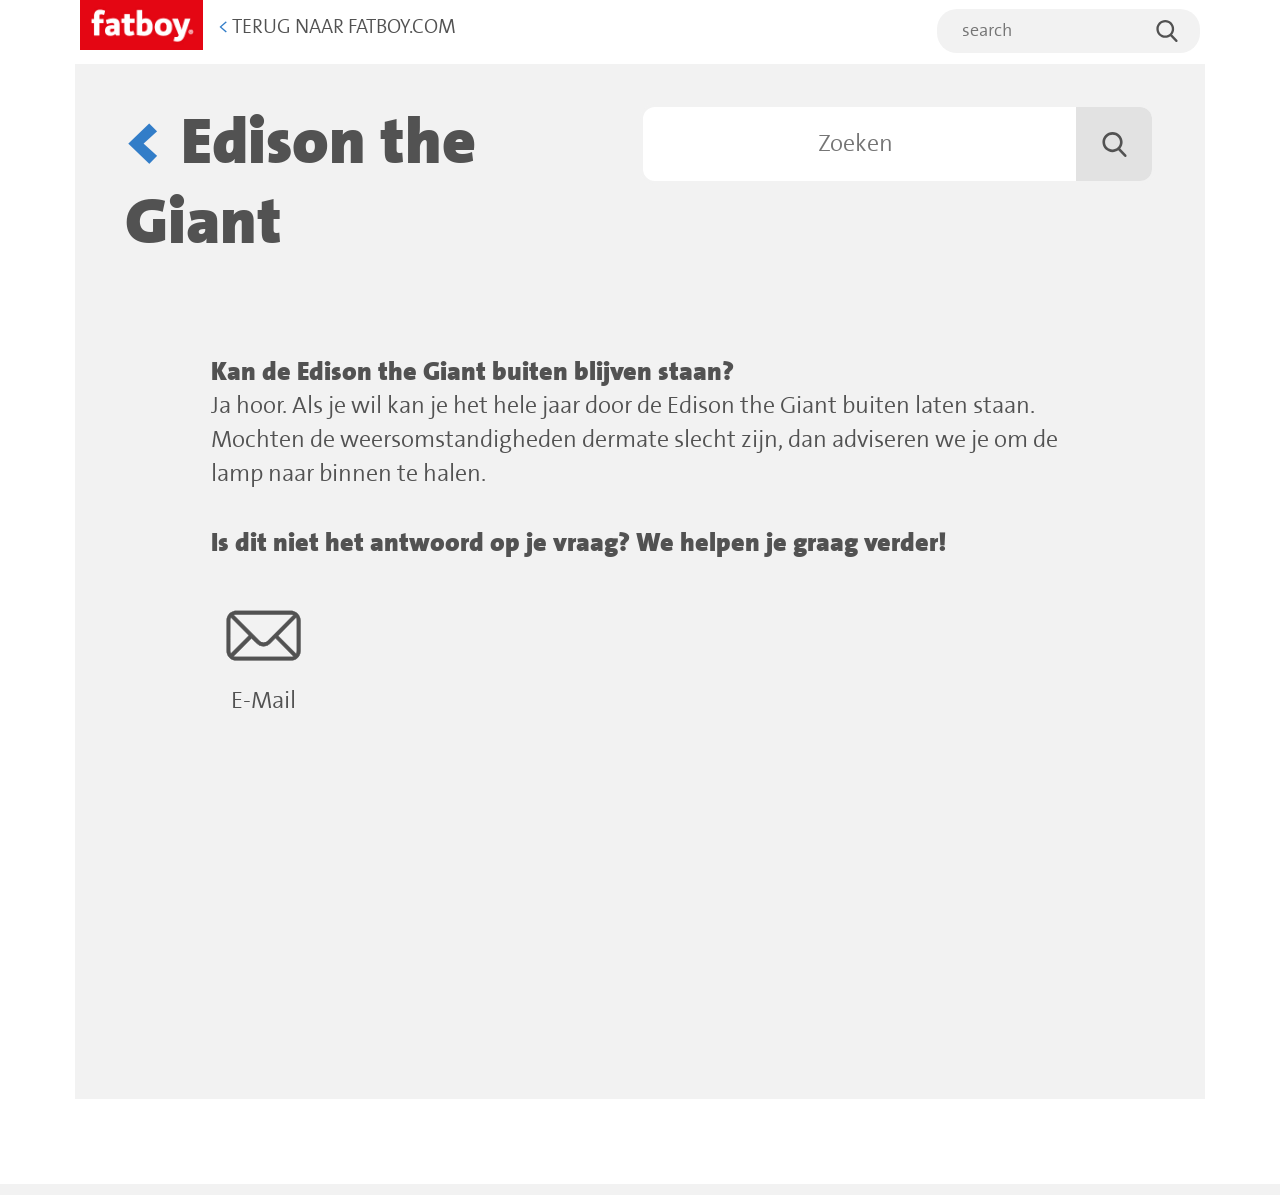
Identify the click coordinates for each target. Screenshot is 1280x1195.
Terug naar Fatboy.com (337, 27)
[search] (1068, 31)
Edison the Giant (300, 183)
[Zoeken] (897, 144)
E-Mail (263, 656)
